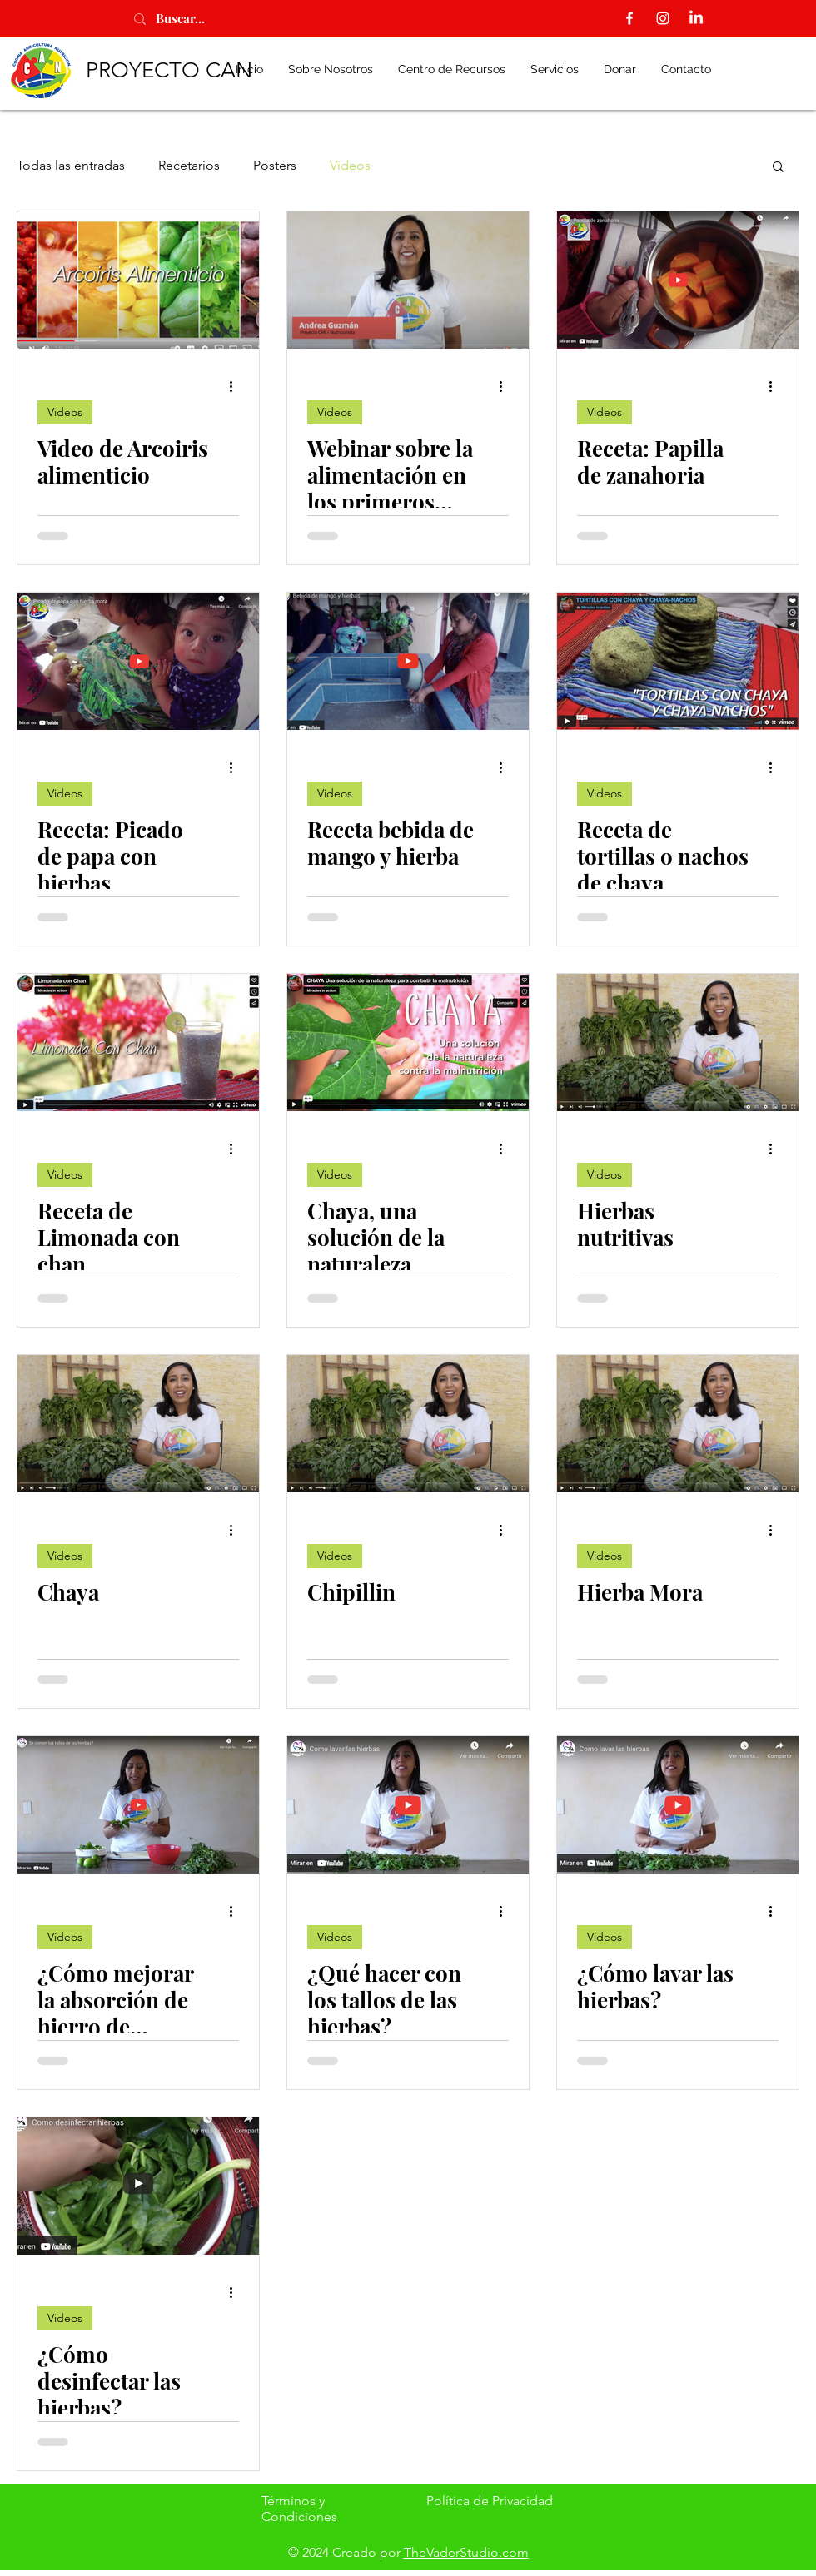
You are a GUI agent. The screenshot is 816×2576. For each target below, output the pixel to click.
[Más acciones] (236, 386)
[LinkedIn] (696, 18)
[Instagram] (662, 18)
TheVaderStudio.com (466, 2552)
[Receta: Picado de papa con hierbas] (138, 661)
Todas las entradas (71, 165)
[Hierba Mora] (678, 1423)
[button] (778, 167)
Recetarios (189, 165)
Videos (350, 165)
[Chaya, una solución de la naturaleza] (408, 1042)
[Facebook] (629, 18)
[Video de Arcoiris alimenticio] (138, 280)
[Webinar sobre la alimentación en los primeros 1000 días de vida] (408, 280)
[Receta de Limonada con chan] (138, 1042)
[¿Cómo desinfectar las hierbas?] (138, 2186)
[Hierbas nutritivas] (678, 1042)
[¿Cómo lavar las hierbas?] (678, 1805)
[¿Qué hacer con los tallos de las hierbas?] (408, 1805)
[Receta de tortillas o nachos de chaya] (678, 661)
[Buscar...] (199, 18)
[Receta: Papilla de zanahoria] (678, 280)
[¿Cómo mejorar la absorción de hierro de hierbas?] (138, 1805)
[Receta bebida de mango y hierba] (408, 661)
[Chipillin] (408, 1423)
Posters (274, 165)
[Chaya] (138, 1423)
